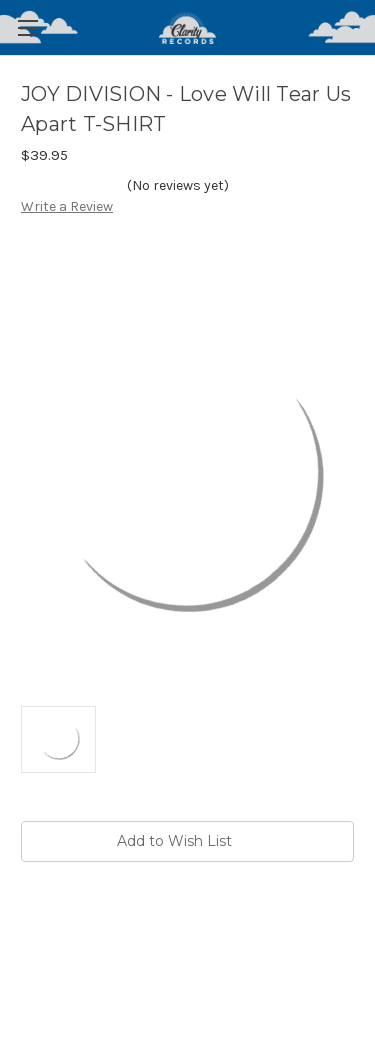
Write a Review (67, 206)
